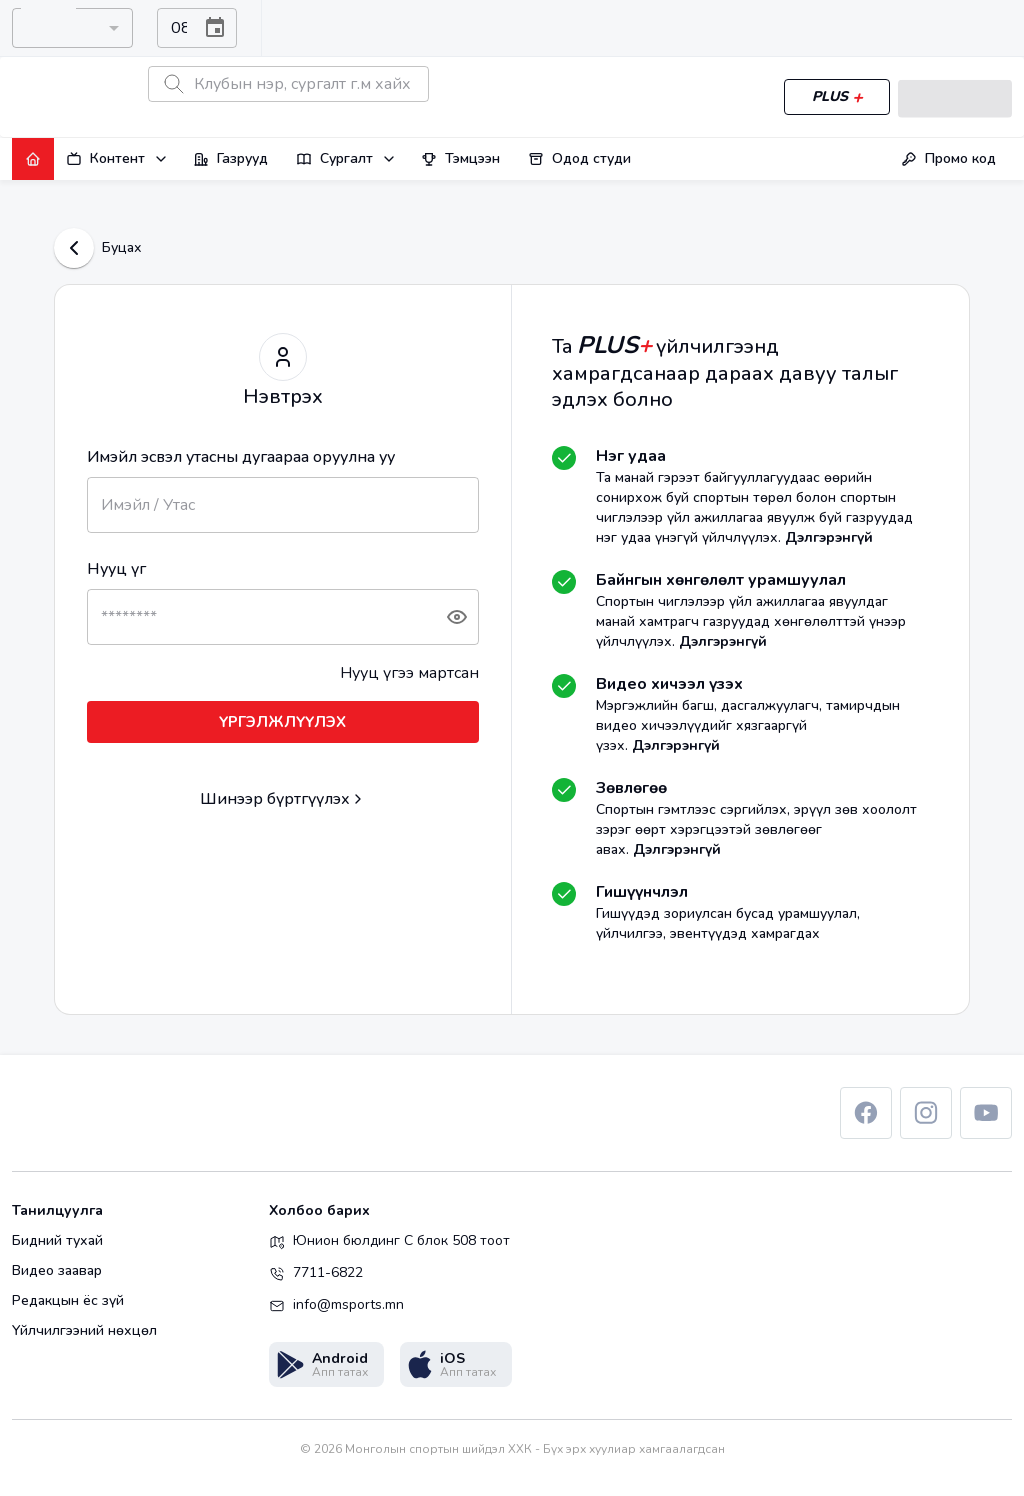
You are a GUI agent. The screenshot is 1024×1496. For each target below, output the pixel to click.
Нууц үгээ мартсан (409, 673)
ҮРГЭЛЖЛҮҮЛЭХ (283, 722)
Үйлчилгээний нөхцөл (84, 1331)
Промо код (948, 158)
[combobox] (56, 28)
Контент (117, 158)
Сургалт (346, 158)
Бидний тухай (57, 1241)
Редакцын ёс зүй (68, 1301)
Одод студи (579, 158)
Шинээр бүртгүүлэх (275, 799)
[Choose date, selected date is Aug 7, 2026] (215, 28)
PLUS (833, 97)
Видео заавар (57, 1271)
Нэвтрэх (953, 97)
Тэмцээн (460, 158)
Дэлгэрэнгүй (829, 537)
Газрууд (230, 158)
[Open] (112, 28)
